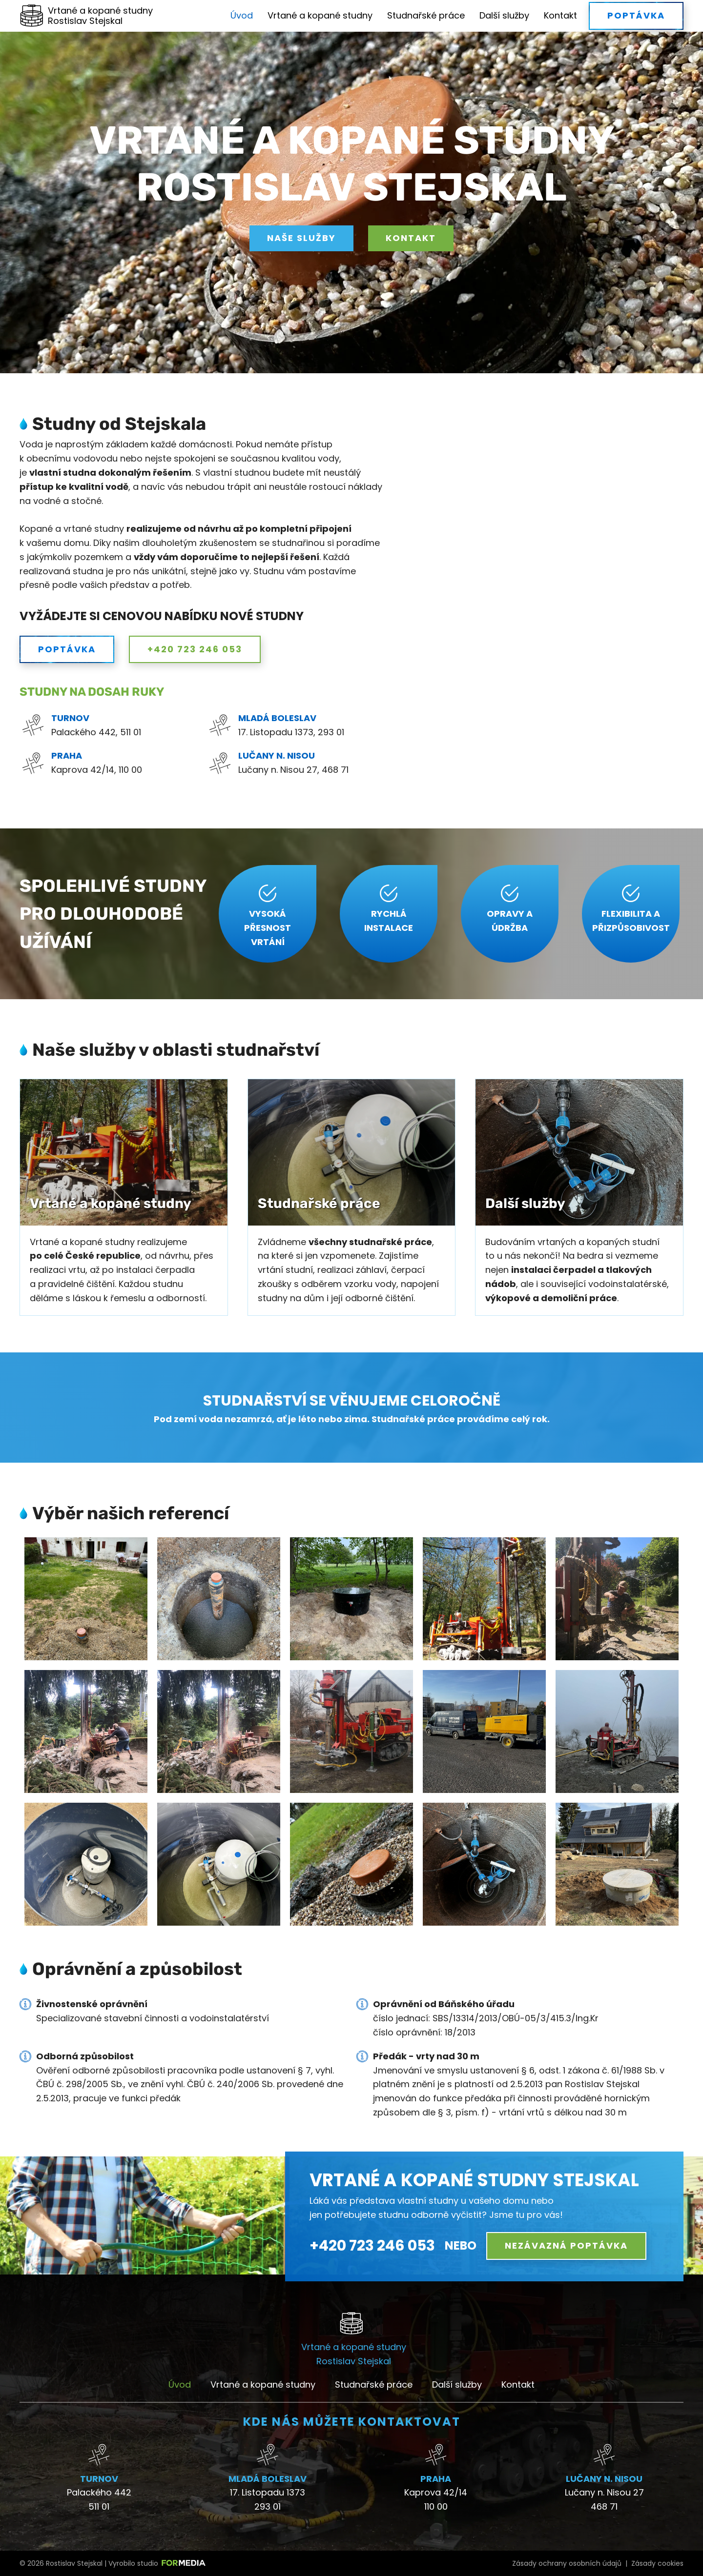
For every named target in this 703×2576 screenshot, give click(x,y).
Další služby (504, 15)
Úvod (241, 15)
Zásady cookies (657, 2563)
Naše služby (301, 238)
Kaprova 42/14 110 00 (435, 2499)
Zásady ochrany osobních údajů (566, 2563)
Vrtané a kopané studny (320, 15)
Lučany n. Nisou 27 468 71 (604, 2499)
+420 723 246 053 (372, 2245)
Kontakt (560, 15)
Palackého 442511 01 (99, 2499)
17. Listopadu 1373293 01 (267, 2499)
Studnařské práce (426, 15)
